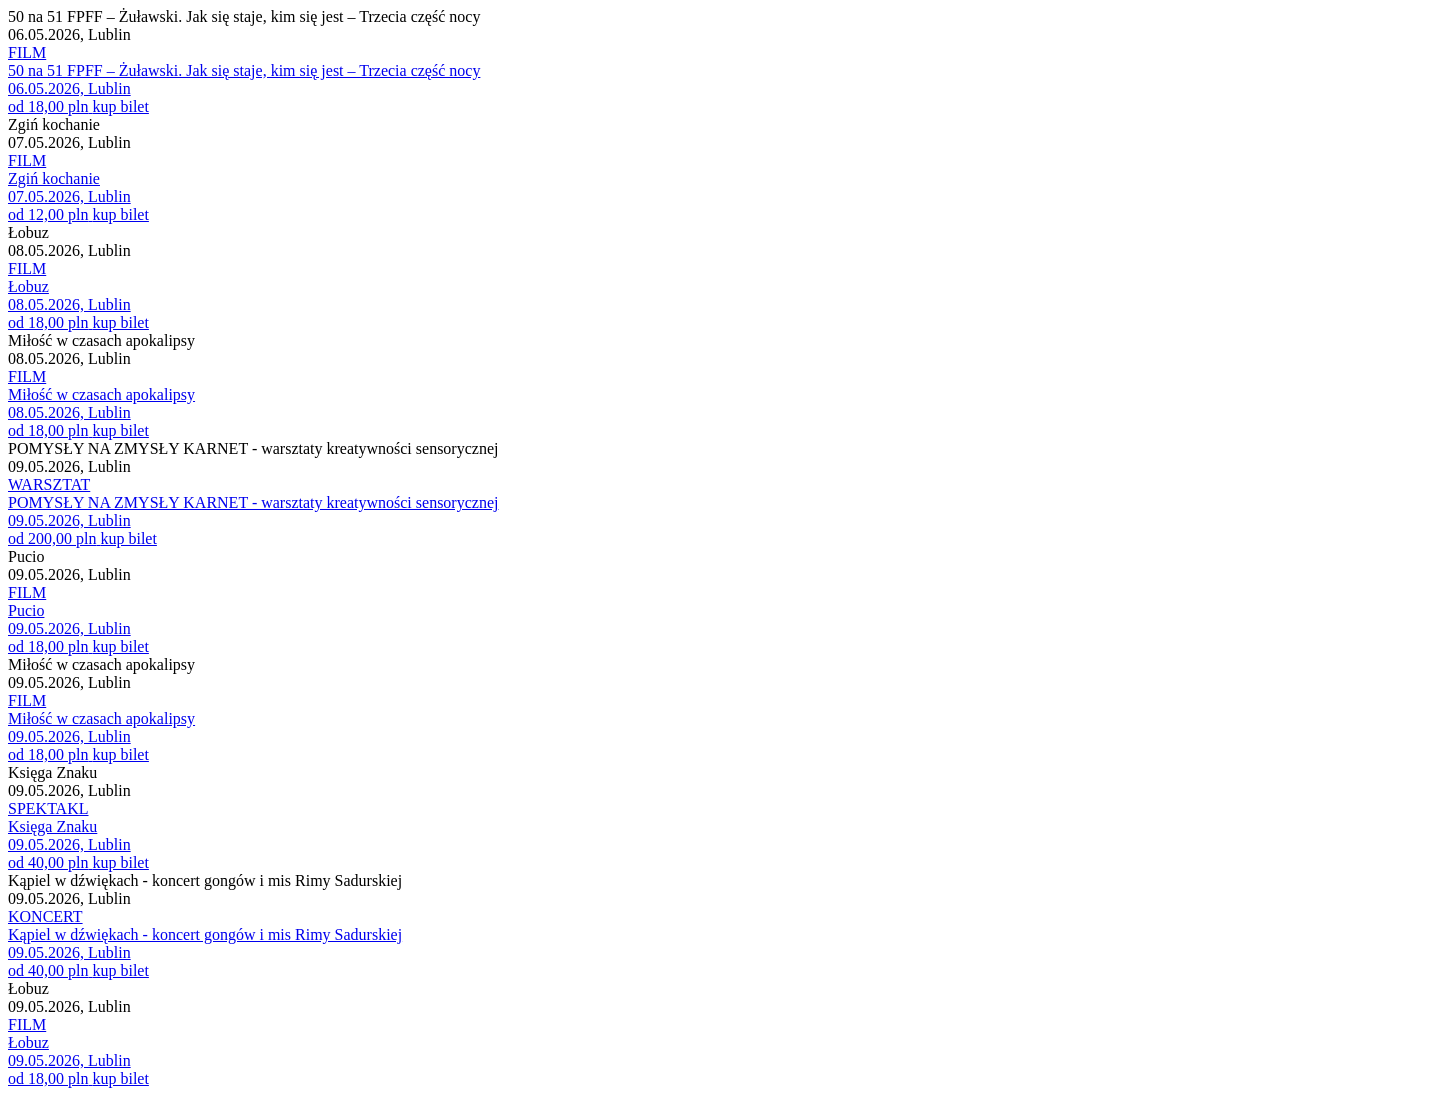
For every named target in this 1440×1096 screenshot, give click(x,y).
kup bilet (120, 106)
